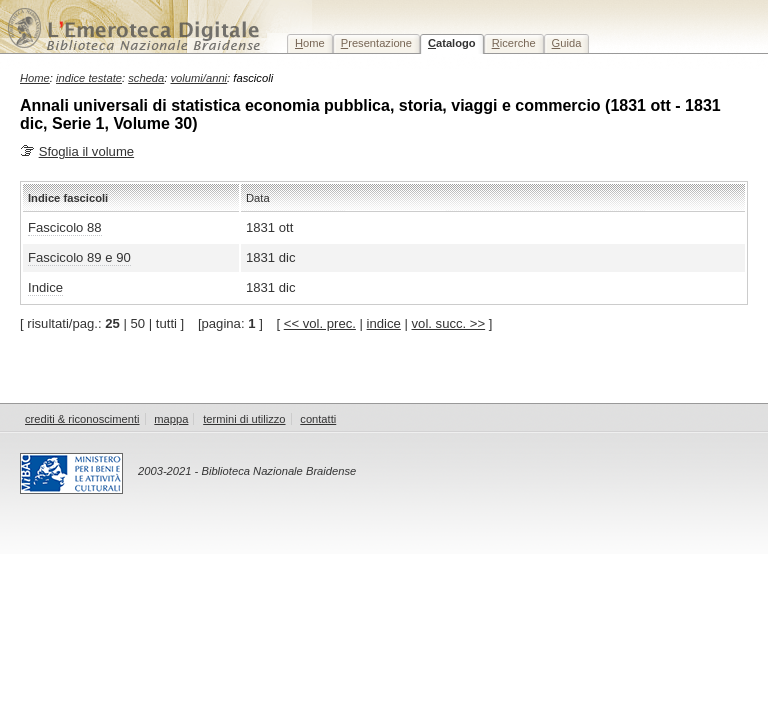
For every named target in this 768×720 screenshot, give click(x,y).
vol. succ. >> (449, 323)
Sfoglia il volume (86, 151)
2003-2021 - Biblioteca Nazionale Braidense (247, 471)
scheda (146, 78)
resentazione (376, 43)
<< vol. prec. (320, 323)
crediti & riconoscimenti (82, 419)
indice (384, 323)
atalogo (452, 43)
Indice (45, 287)
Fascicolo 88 (65, 227)
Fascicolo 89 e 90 (79, 257)
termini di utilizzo (244, 419)
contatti (318, 419)
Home (35, 78)
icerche (514, 43)
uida (567, 43)
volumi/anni (199, 78)
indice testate (89, 78)
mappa (171, 419)
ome (310, 43)
